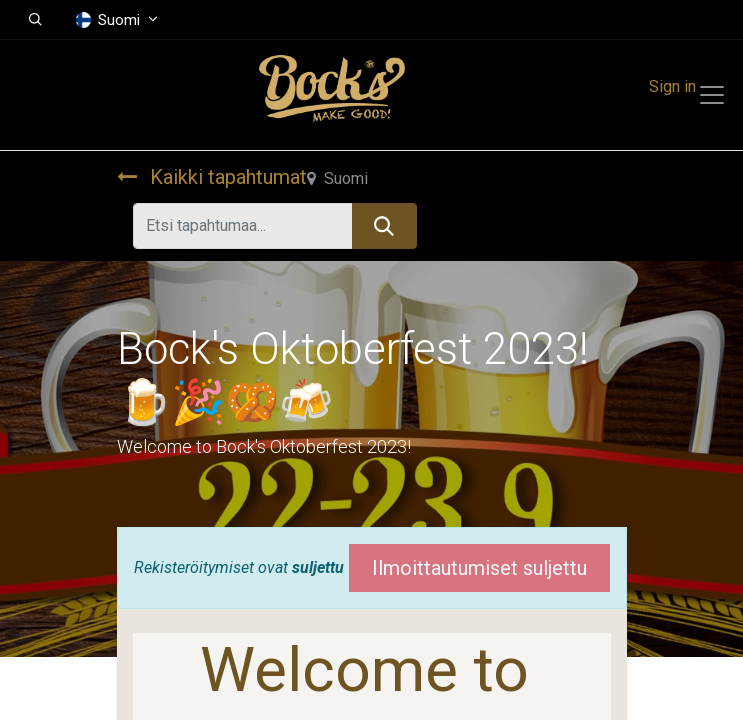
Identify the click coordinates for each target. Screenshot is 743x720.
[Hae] (384, 226)
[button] (35, 20)
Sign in (672, 86)
